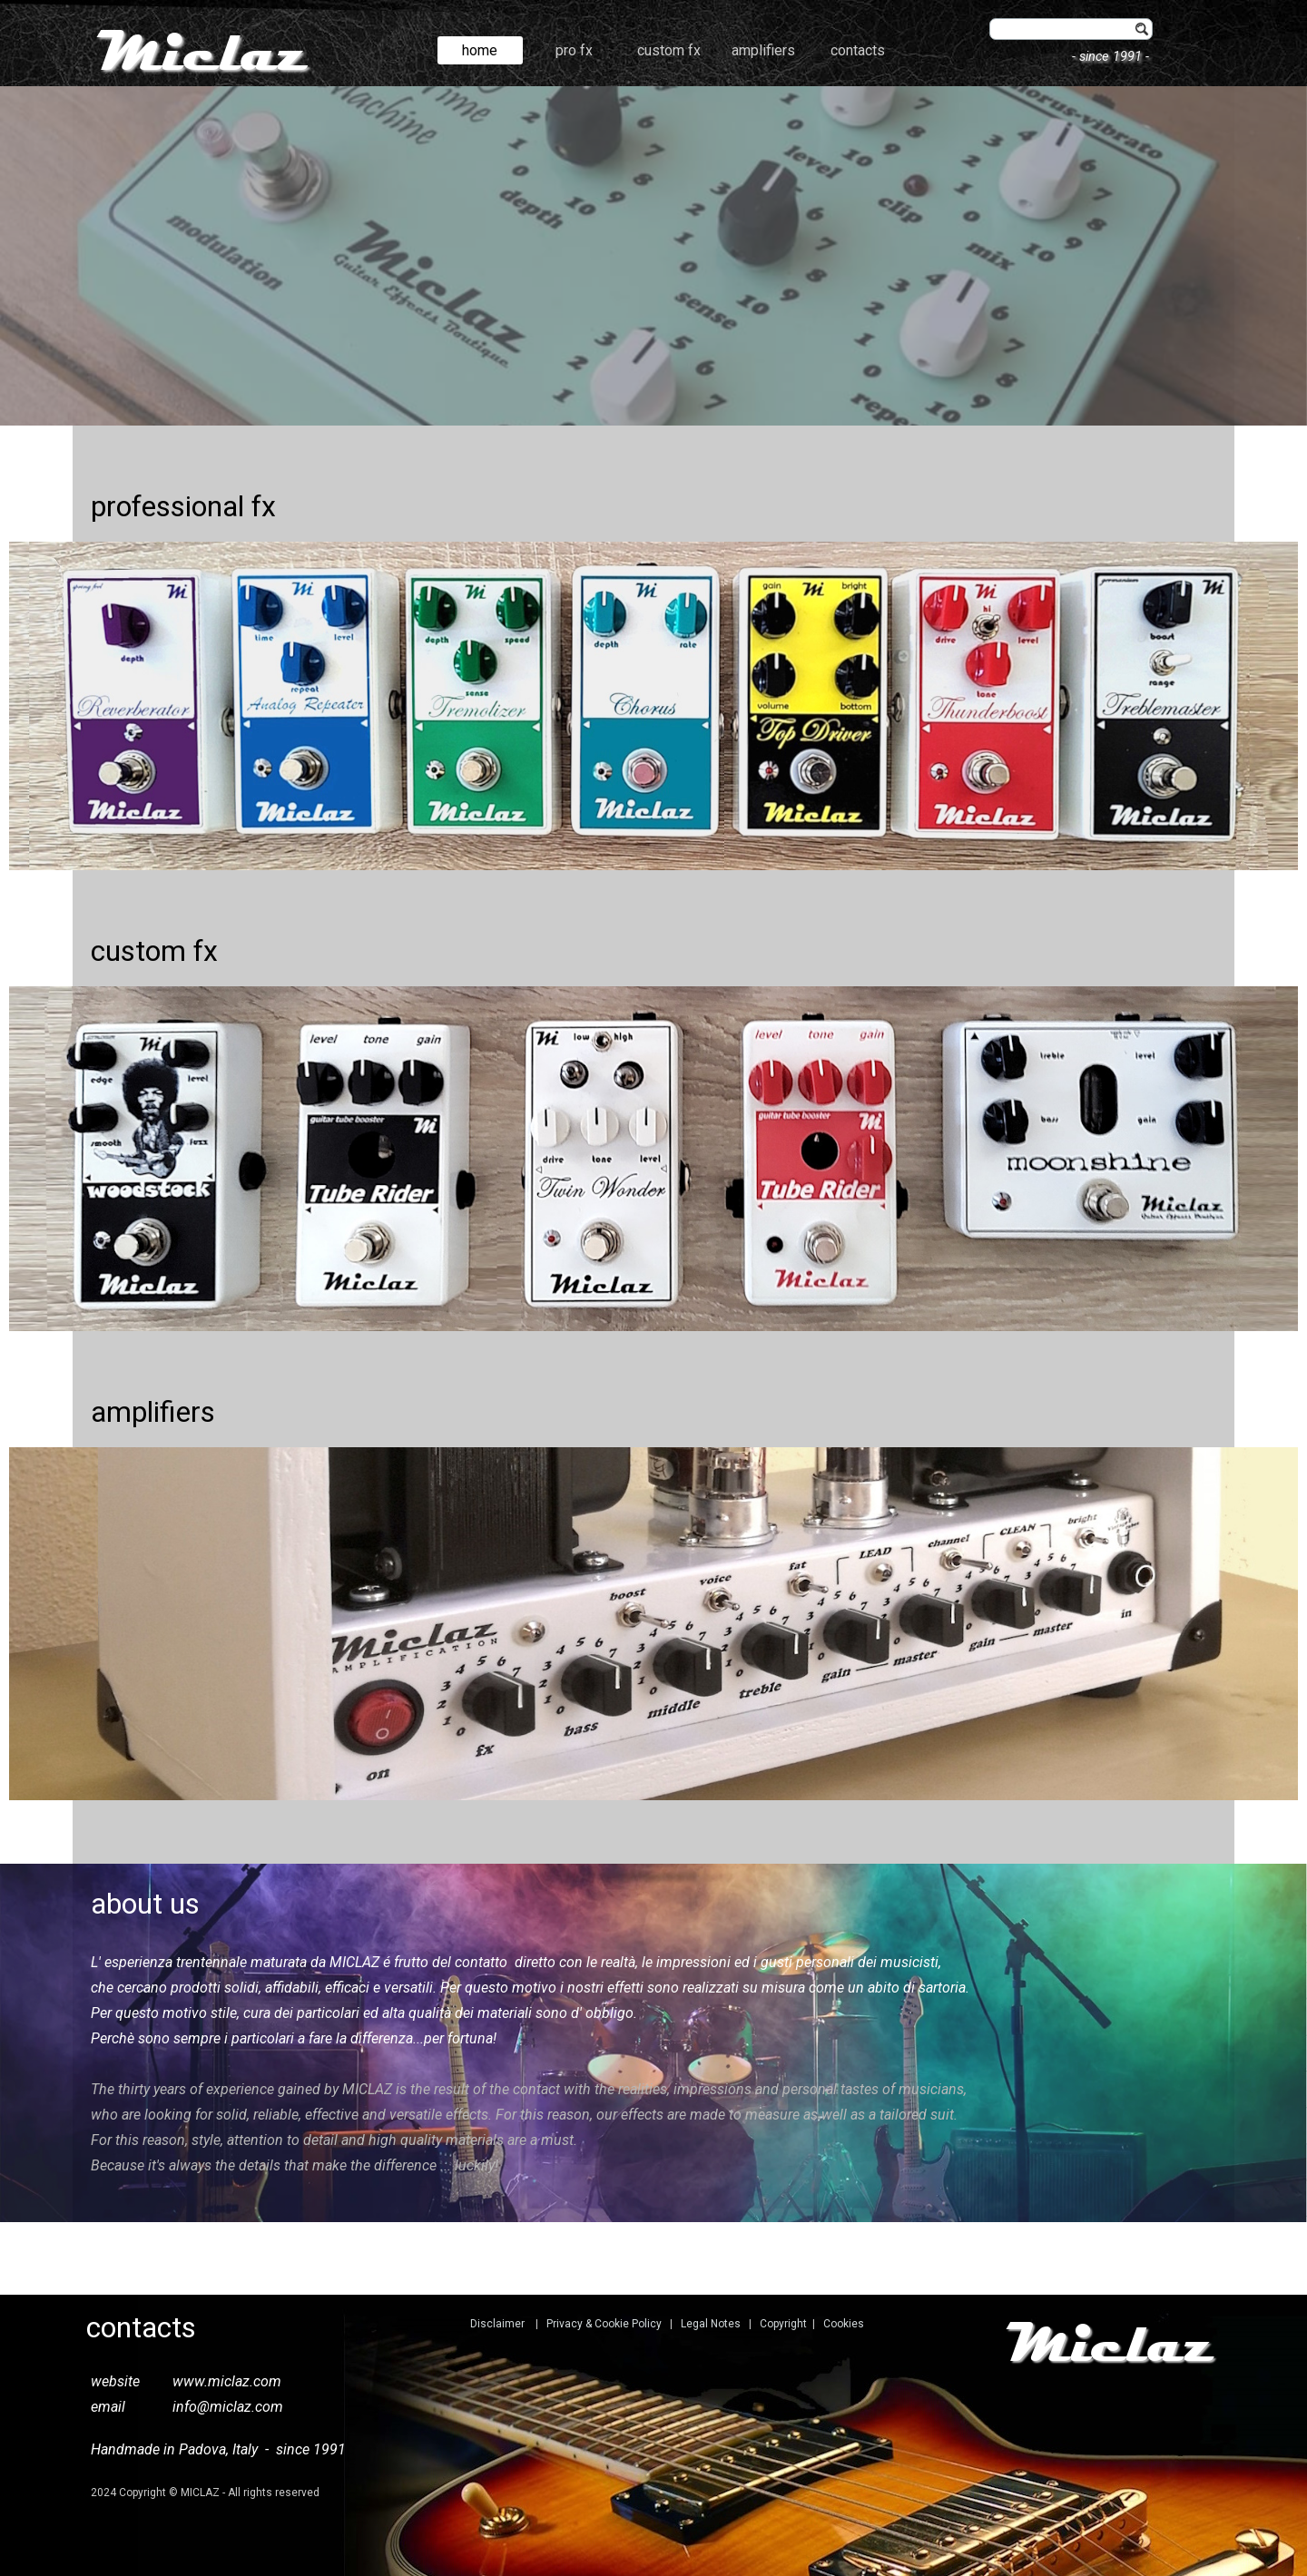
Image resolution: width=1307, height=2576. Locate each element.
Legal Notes (711, 2323)
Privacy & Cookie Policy (604, 2323)
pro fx (574, 50)
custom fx (669, 50)
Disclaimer (497, 2323)
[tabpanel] (653, 256)
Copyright (783, 2323)
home (479, 50)
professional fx (183, 506)
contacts (857, 50)
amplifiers (763, 50)
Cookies (843, 2323)
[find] (1071, 29)
